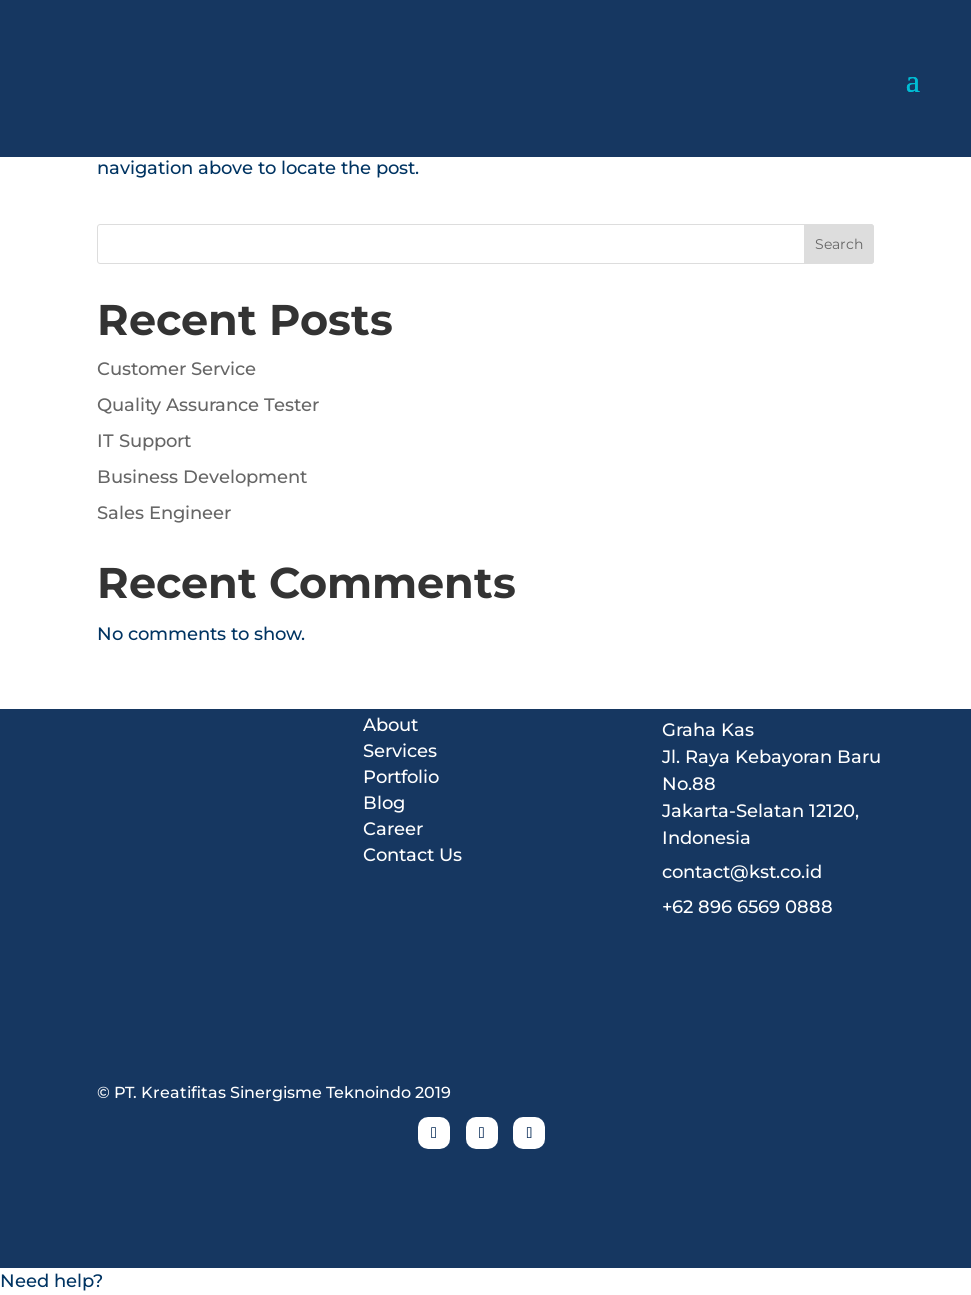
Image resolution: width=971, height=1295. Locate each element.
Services (400, 750)
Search (839, 244)
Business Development (202, 477)
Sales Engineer (164, 513)
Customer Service (176, 369)
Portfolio (401, 776)
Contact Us (412, 854)
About (390, 724)
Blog (384, 802)
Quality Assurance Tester (208, 405)
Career (393, 828)
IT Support (144, 441)
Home (391, 698)
